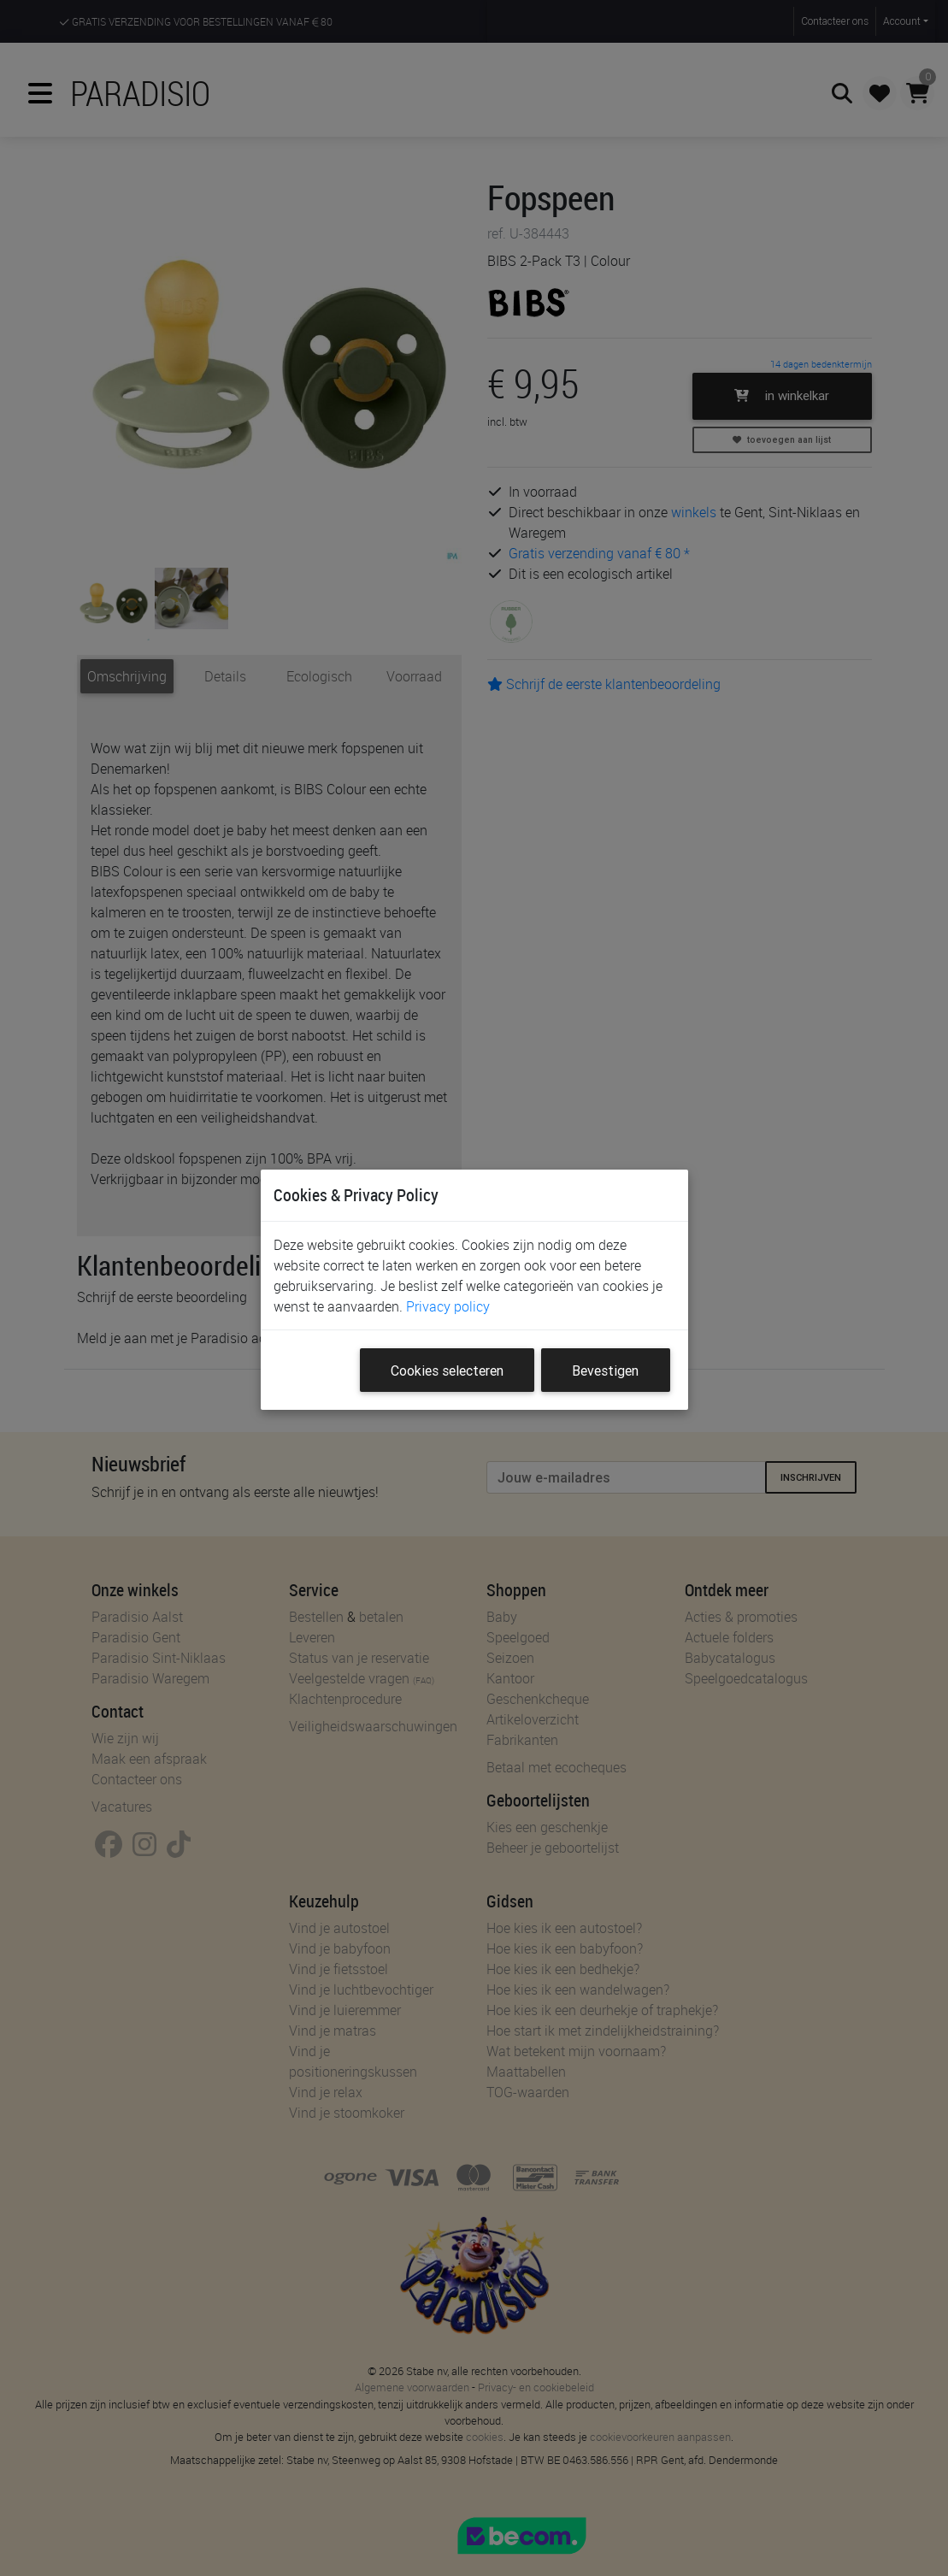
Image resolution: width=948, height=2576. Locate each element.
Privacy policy (448, 1306)
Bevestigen (605, 1370)
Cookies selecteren (447, 1370)
